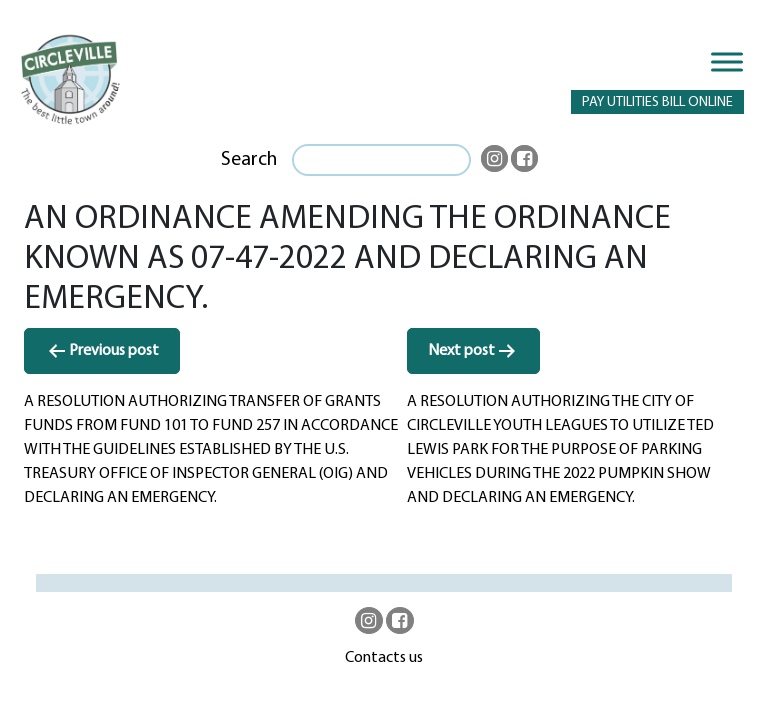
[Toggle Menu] (727, 61)
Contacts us (384, 658)
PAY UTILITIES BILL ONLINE (657, 102)
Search (249, 160)
